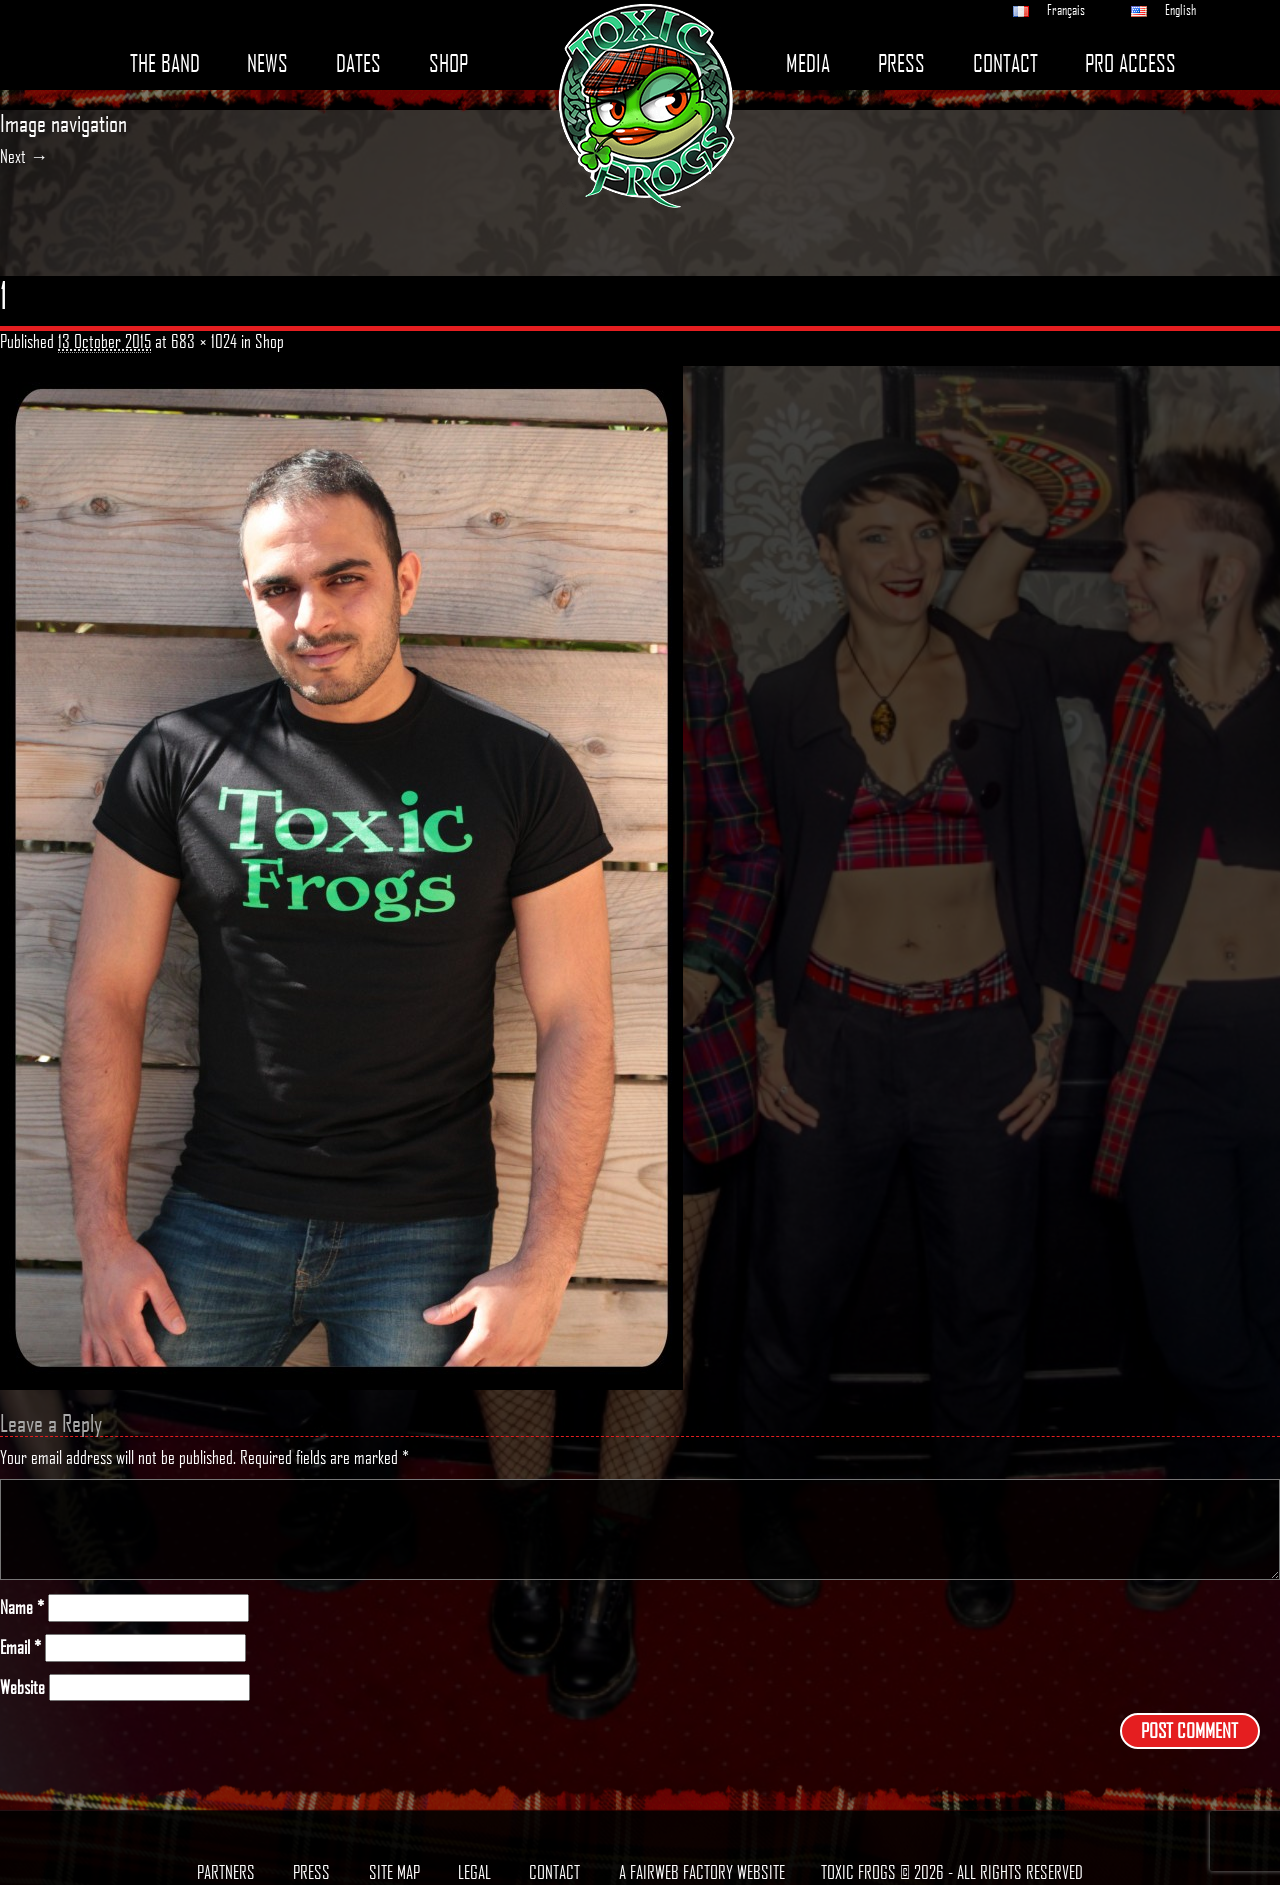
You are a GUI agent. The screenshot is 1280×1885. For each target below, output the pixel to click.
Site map (394, 1872)
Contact (1005, 63)
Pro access (1130, 63)
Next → (24, 156)
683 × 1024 (204, 341)
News (267, 63)
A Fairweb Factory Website (702, 1872)
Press (901, 63)
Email (20, 1647)
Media (808, 63)
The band (165, 63)
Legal (474, 1872)
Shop (448, 63)
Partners (226, 1872)
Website (22, 1687)
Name (22, 1607)
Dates (358, 63)
